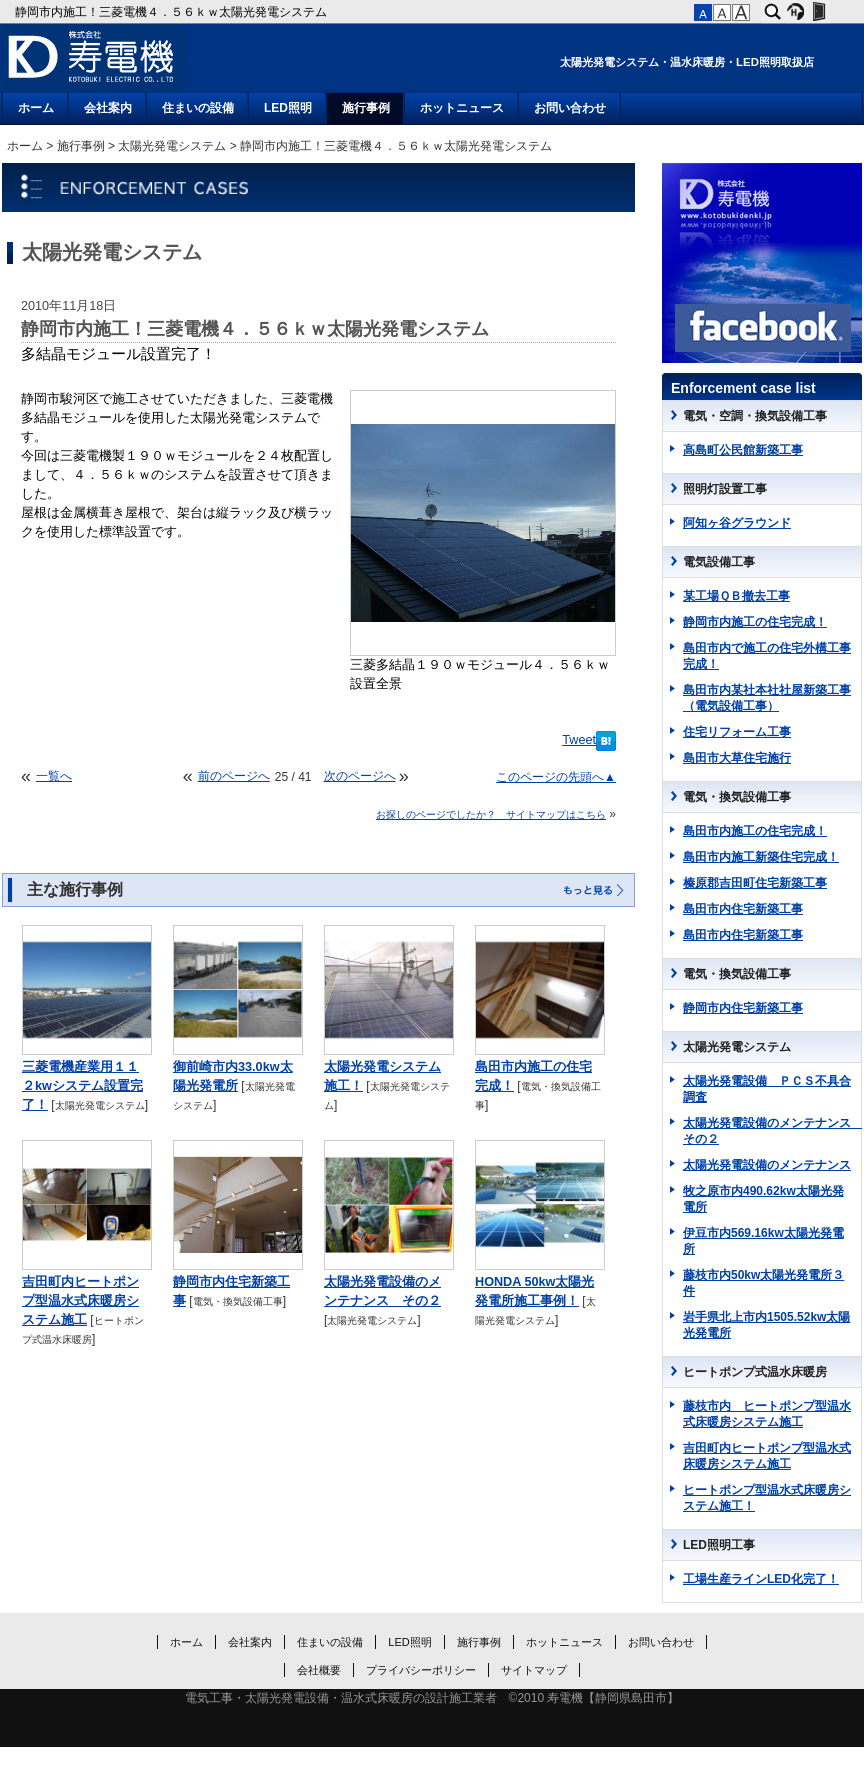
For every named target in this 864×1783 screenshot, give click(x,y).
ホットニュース (462, 108)
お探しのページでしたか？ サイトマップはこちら (491, 814)
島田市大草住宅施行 (737, 758)
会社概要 (319, 1670)
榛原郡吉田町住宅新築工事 (755, 883)
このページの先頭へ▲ (556, 777)
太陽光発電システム (172, 146)
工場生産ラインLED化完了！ (761, 1579)
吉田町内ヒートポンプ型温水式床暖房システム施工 (80, 1301)
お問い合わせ (570, 108)
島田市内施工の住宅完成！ (755, 831)
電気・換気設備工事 (238, 1301)
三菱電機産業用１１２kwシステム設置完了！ (82, 1086)
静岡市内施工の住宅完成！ (755, 622)
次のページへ (360, 776)
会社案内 (108, 108)
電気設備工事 (719, 562)
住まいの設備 (198, 108)
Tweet (579, 740)
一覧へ (54, 776)
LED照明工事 (719, 1545)
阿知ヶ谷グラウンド (737, 523)
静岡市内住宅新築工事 (743, 1008)
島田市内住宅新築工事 (743, 909)
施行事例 (366, 108)
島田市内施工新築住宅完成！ (761, 857)
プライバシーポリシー (421, 1670)
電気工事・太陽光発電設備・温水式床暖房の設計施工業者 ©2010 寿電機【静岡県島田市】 (432, 1698)
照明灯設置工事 (725, 489)
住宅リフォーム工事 (737, 732)
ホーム (36, 108)
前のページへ (234, 776)
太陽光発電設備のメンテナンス (767, 1165)
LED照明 (288, 108)
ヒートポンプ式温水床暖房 (755, 1372)
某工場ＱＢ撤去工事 (736, 596)
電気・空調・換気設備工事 (755, 416)
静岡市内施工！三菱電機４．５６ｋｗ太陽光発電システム (172, 12)
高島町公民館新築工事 (743, 450)
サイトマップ (534, 1670)
